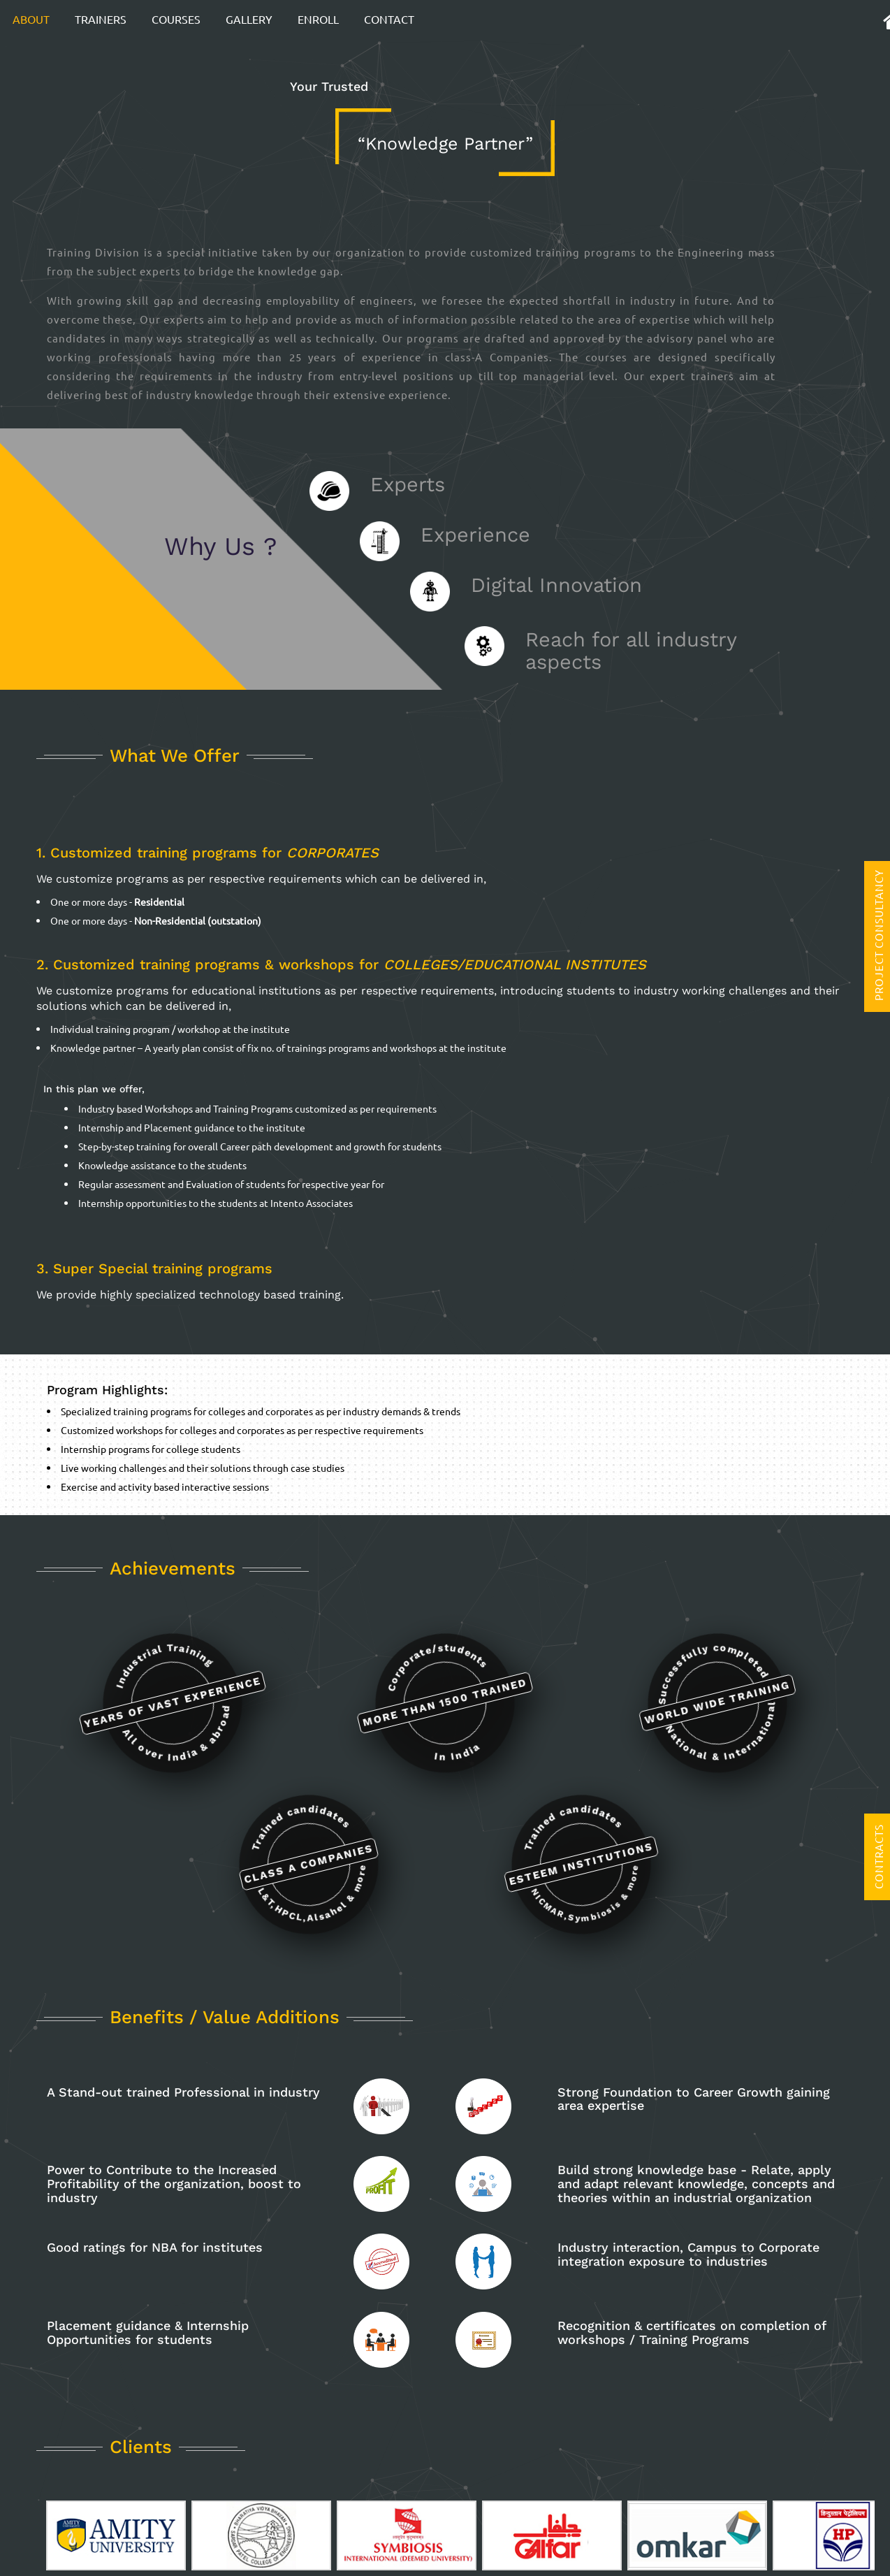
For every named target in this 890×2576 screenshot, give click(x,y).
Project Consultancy (878, 935)
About (31, 19)
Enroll (318, 19)
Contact (389, 19)
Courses (176, 19)
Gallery (249, 19)
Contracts (878, 1856)
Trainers (100, 19)
